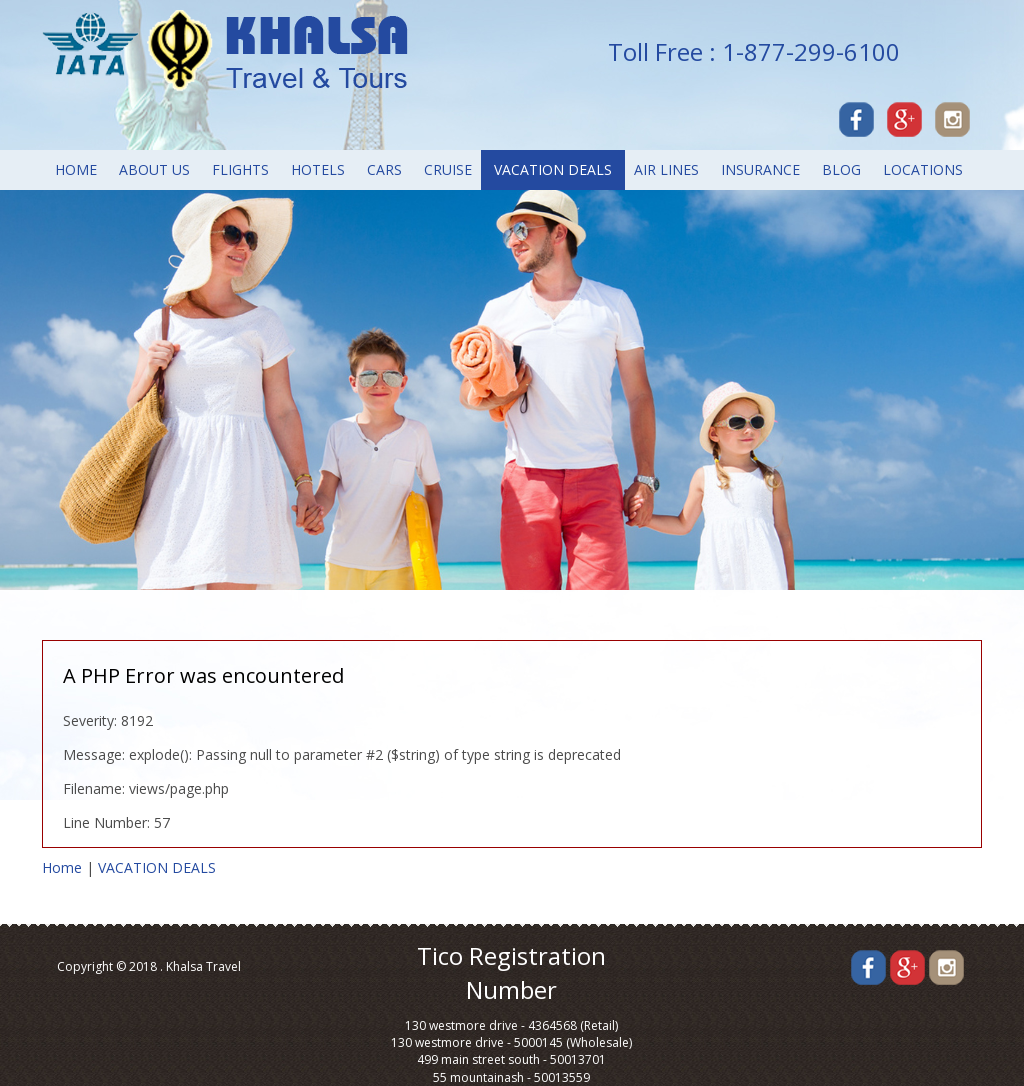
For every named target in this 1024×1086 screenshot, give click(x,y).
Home (76, 169)
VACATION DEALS (553, 169)
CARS (384, 169)
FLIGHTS (240, 169)
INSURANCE (760, 169)
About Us (154, 169)
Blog (841, 169)
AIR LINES (666, 169)
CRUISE (448, 169)
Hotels (318, 169)
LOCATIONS (923, 169)
